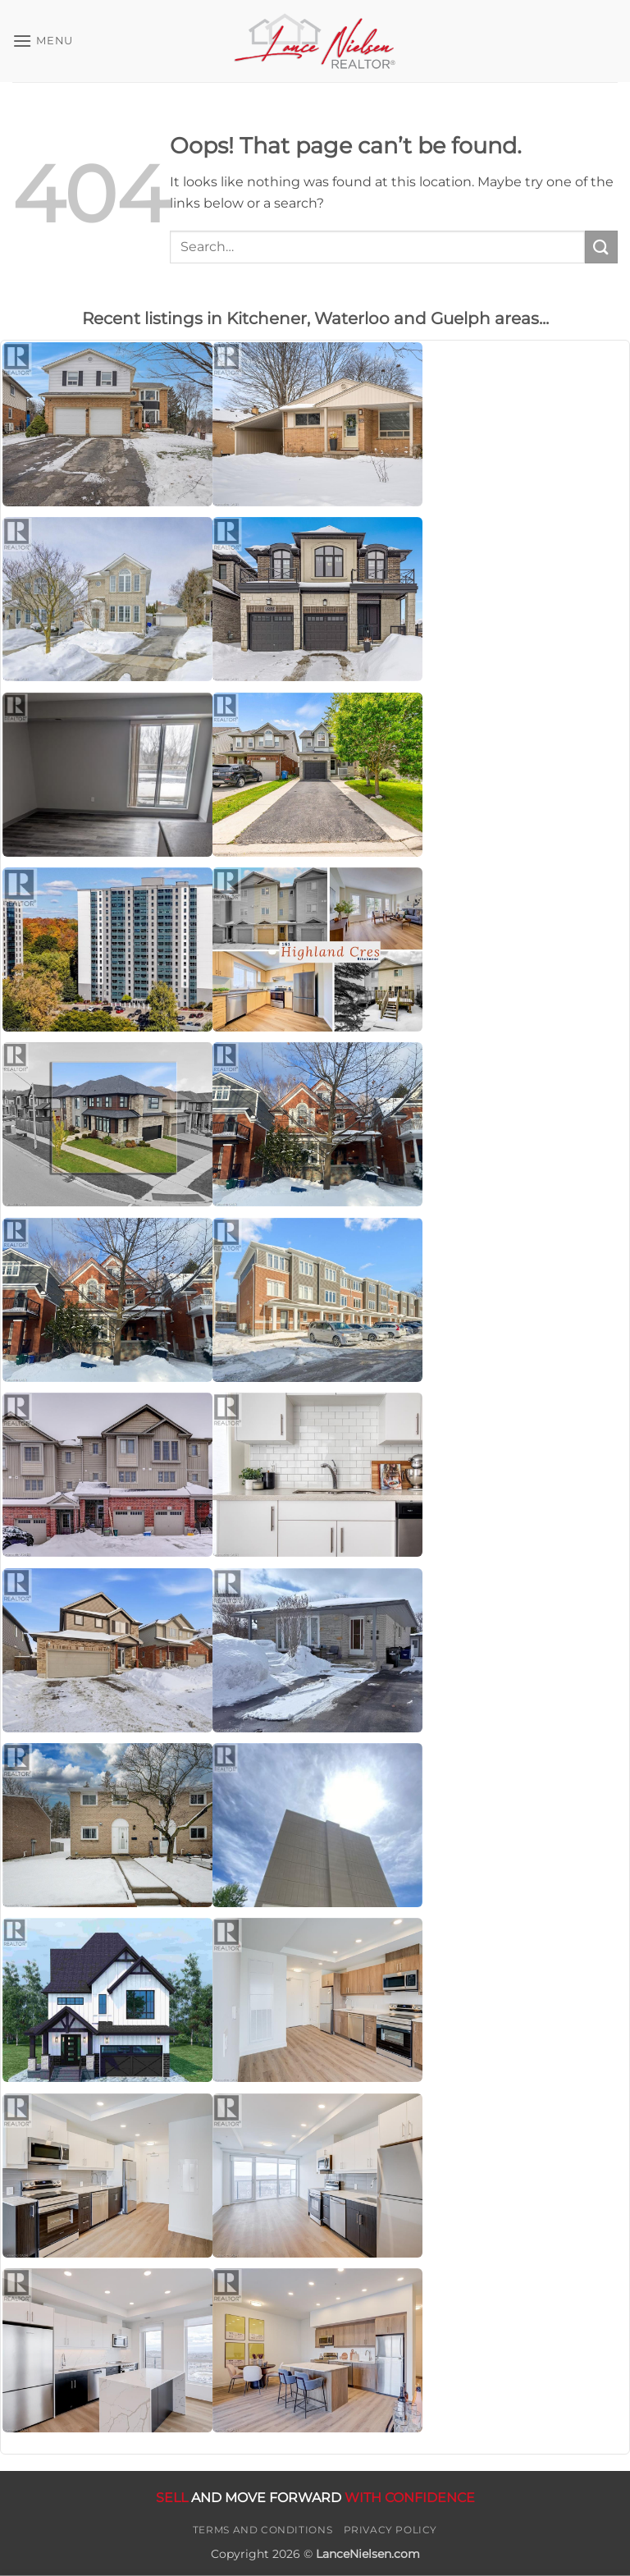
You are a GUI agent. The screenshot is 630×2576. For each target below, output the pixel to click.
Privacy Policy (391, 2529)
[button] (42, 41)
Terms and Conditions (262, 2529)
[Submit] (601, 247)
